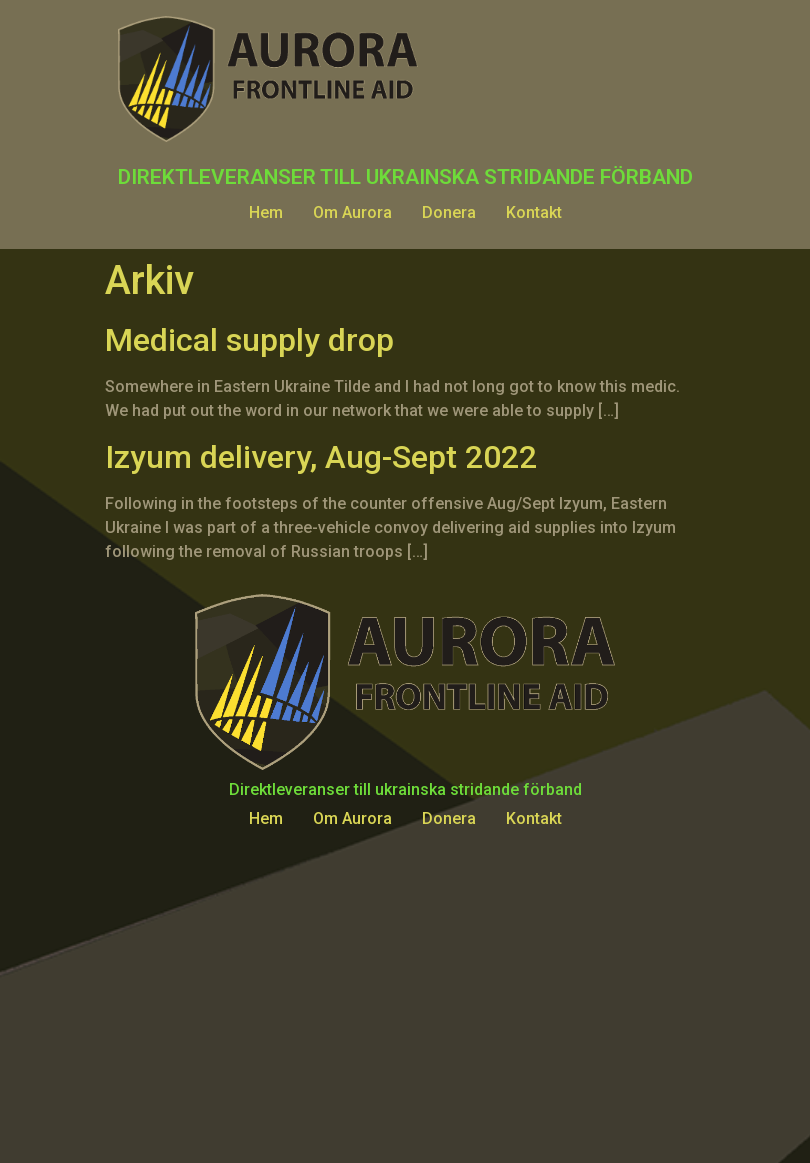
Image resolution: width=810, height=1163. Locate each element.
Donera (449, 212)
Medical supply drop (249, 340)
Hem (266, 212)
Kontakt (534, 212)
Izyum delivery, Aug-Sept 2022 (321, 457)
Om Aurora (352, 212)
